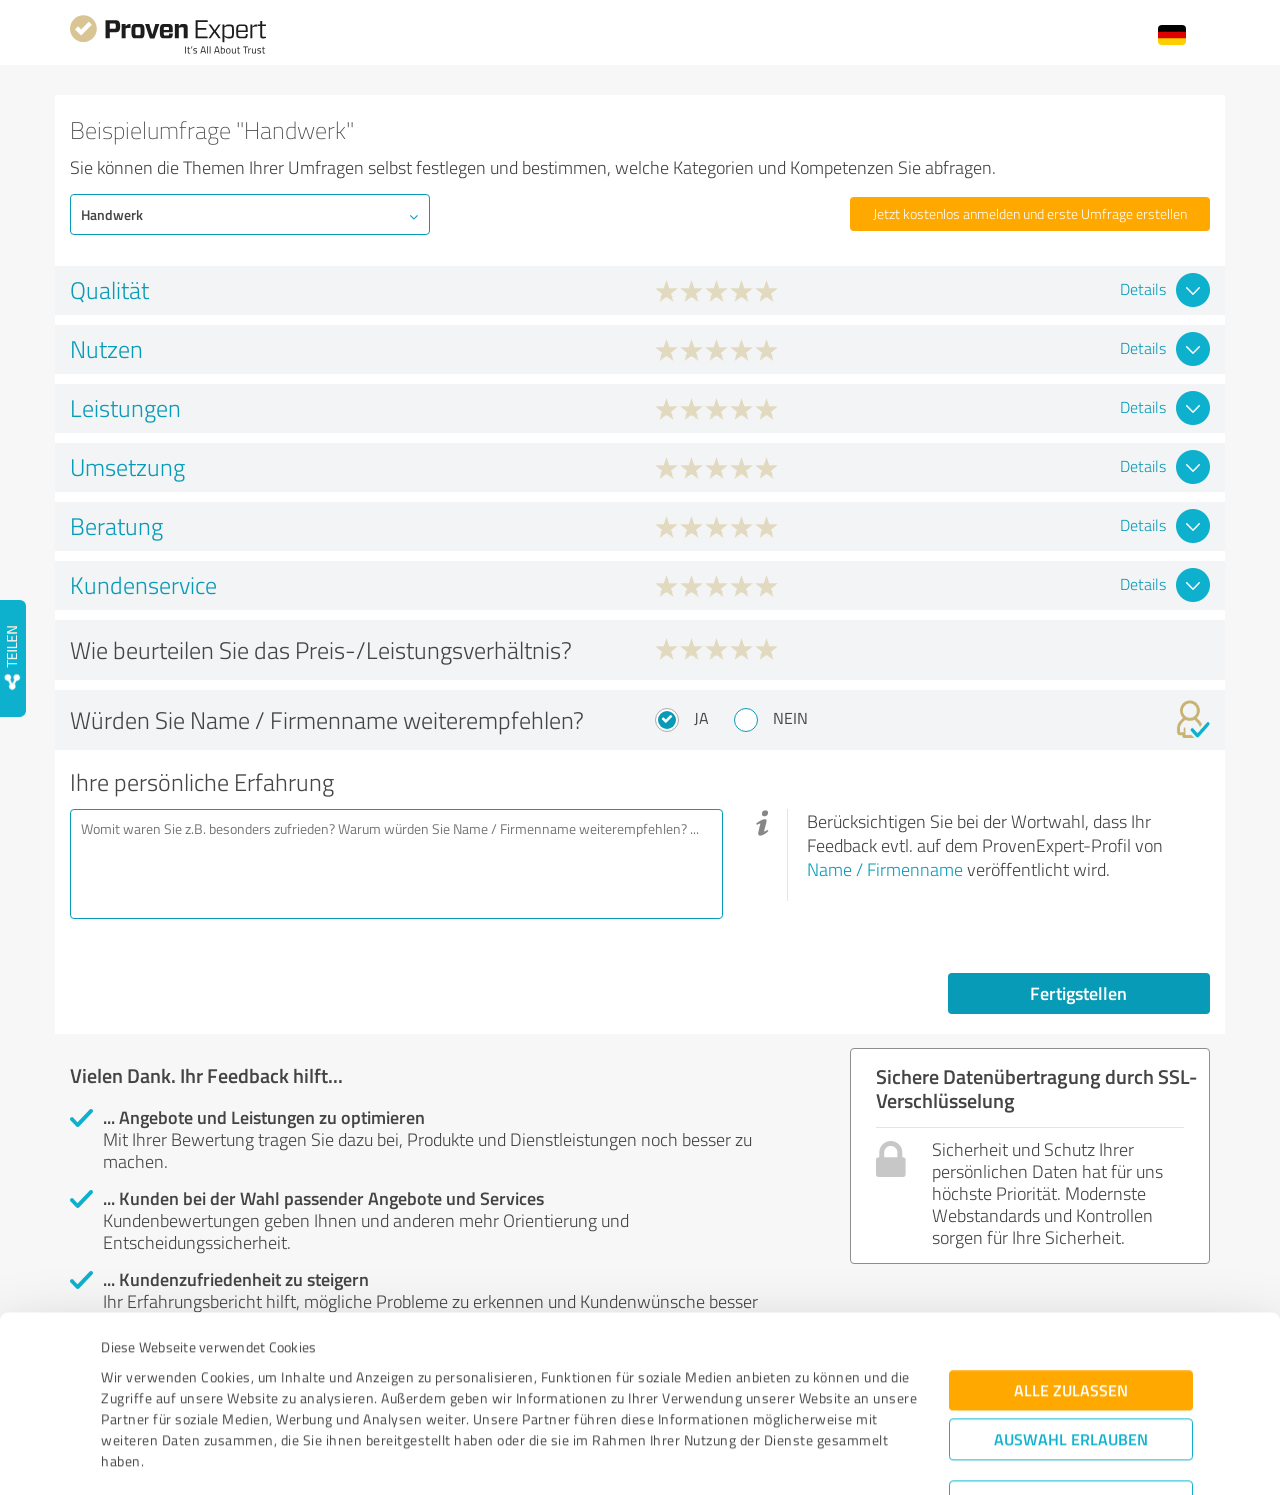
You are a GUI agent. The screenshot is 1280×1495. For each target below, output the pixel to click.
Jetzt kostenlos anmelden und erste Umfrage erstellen (1030, 213)
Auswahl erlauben (1071, 1337)
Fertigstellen (1078, 993)
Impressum (137, 1401)
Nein (790, 718)
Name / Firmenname (885, 869)
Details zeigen (780, 1457)
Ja (701, 718)
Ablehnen (1071, 1399)
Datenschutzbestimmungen (271, 1401)
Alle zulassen (1071, 1288)
